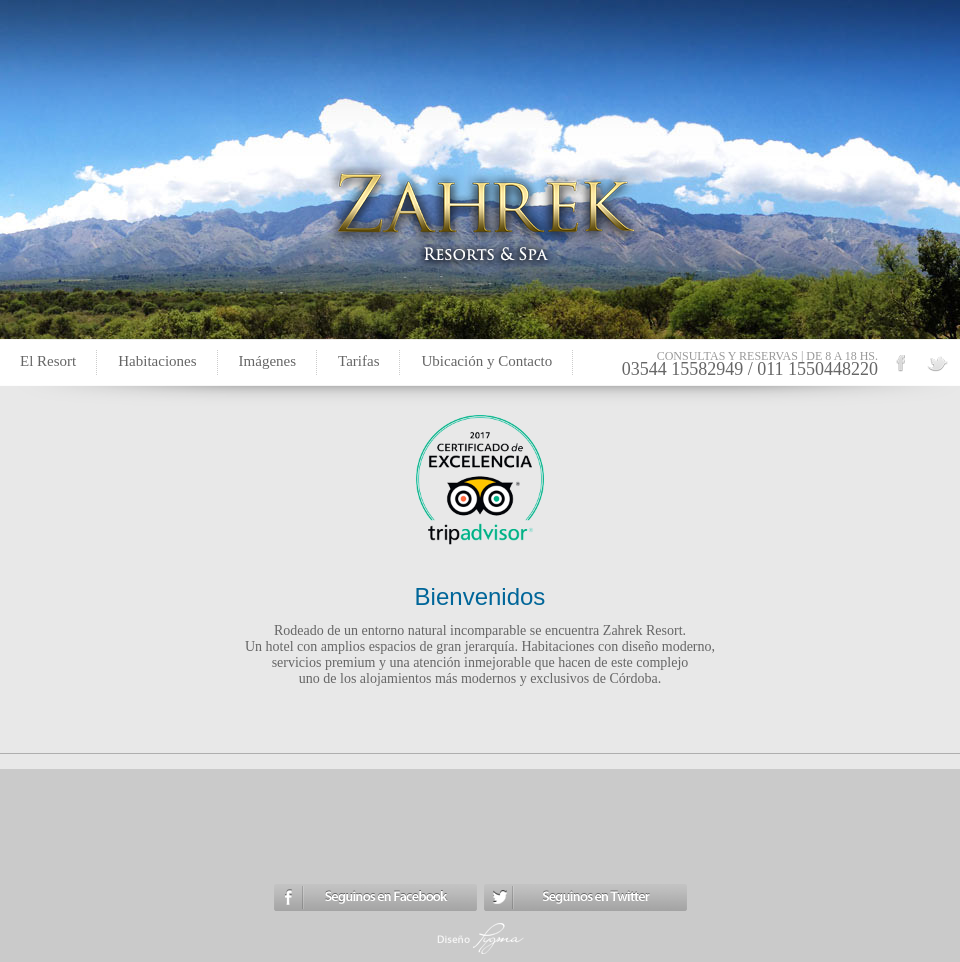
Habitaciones (157, 361)
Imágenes (267, 361)
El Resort (48, 361)
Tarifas (358, 361)
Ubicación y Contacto (486, 361)
